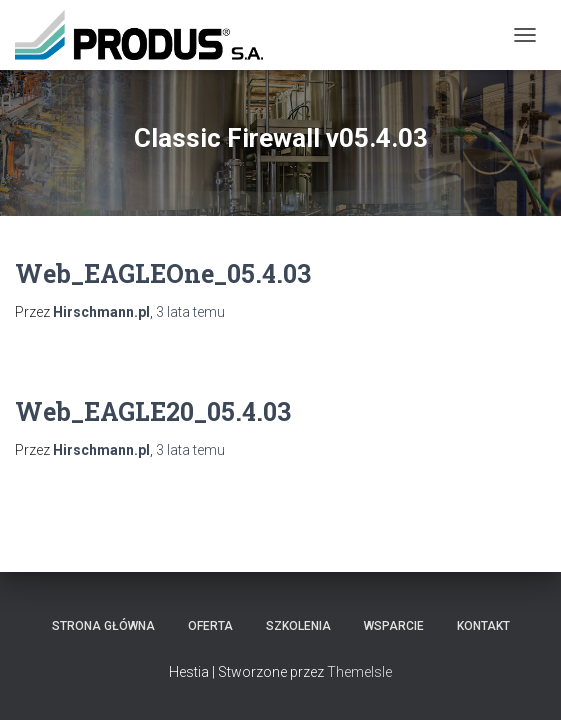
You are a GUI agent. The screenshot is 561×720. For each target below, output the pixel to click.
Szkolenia (298, 626)
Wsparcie (394, 626)
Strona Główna (103, 626)
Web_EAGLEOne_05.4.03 (163, 273)
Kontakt (483, 626)
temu (190, 312)
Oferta (210, 626)
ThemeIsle (359, 672)
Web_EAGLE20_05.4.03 (153, 411)
